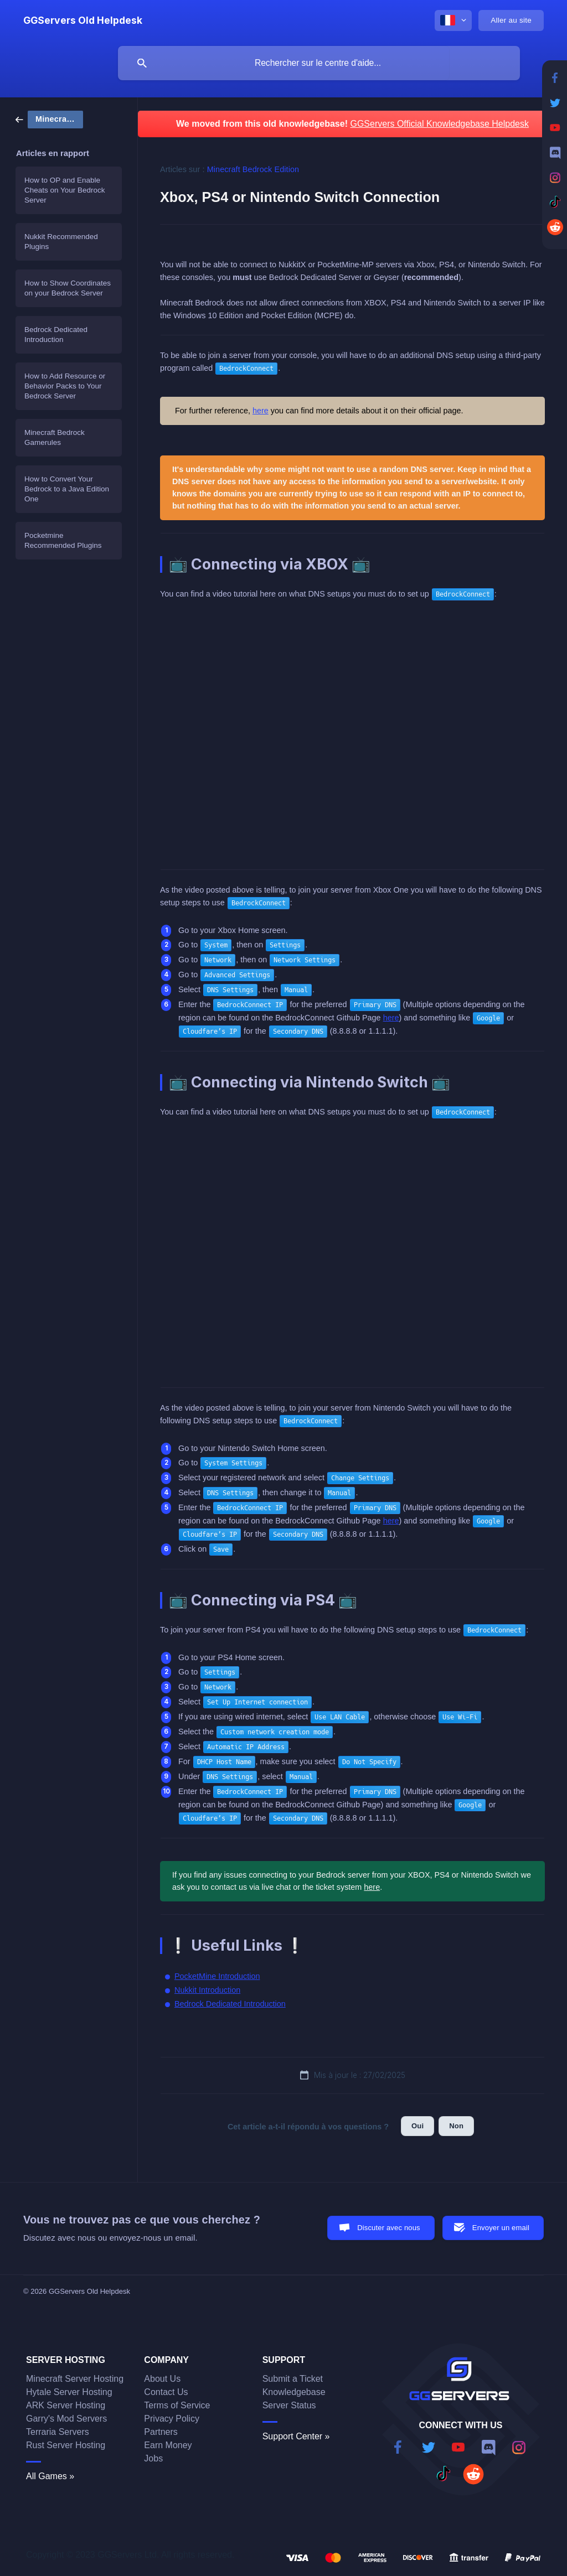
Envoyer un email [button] (500, 2227)
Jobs (153, 2458)
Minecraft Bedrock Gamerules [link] (54, 437)
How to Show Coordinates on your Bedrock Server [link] (67, 288)
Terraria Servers (57, 2432)
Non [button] (456, 2126)
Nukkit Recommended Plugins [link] (61, 241)
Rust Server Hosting (65, 2445)
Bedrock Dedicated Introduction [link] (55, 334)
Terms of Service (177, 2405)
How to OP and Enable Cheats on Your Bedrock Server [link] (64, 190)
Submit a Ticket (292, 2378)
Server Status (289, 2405)
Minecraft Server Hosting (74, 2378)
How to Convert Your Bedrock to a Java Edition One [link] (66, 489)
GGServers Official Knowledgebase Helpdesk (439, 123)
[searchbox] (319, 63)
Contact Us (166, 2392)
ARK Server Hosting (65, 2405)
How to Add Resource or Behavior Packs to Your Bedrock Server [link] (64, 386)
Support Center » (296, 2436)
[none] (82, 20)
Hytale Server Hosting (69, 2392)
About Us (162, 2378)
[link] (49, 118)
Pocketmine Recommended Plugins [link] (63, 540)
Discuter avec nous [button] (388, 2227)
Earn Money (168, 2445)
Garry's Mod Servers (66, 2418)
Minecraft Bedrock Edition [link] (253, 169)
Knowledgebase (294, 2392)
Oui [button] (417, 2126)
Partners (160, 2432)
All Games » (50, 2476)
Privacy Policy (171, 2418)
